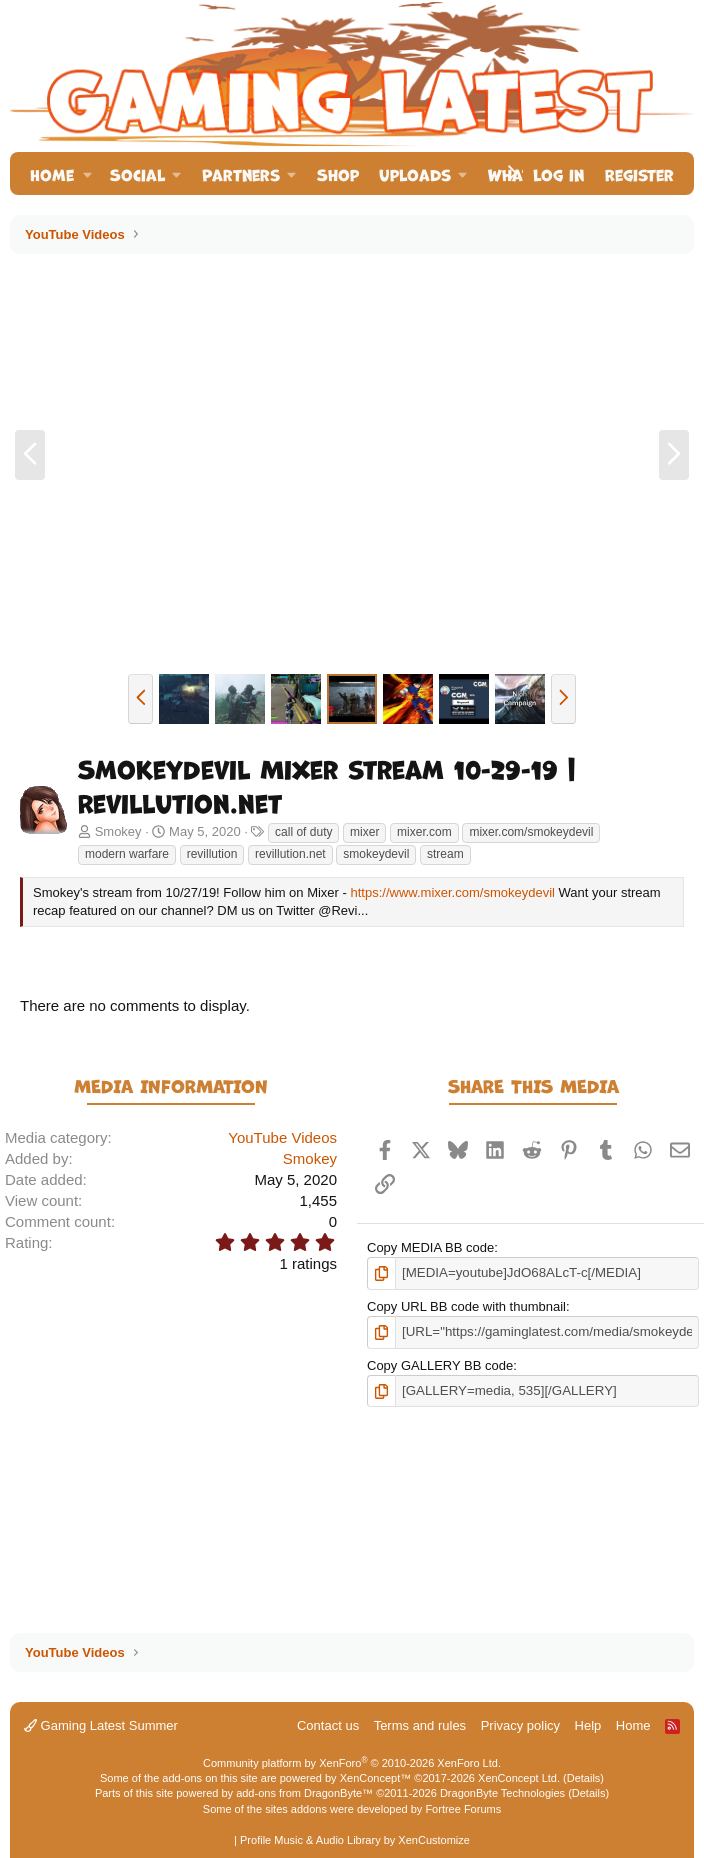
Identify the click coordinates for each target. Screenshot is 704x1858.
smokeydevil (376, 854)
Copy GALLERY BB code (440, 1364)
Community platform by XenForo (352, 1763)
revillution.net (290, 854)
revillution (212, 854)
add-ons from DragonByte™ (304, 1793)
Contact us (328, 1725)
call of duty (303, 832)
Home (52, 173)
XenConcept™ (376, 1778)
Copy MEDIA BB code (430, 1247)
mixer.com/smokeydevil (531, 832)
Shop (338, 173)
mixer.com (424, 832)
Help (588, 1725)
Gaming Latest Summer (101, 1725)
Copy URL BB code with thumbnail (466, 1305)
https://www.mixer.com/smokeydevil (452, 892)
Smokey (118, 831)
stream (445, 854)
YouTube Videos (282, 1137)
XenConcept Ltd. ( (522, 1778)
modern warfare (127, 854)
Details (584, 1778)
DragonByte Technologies (502, 1793)
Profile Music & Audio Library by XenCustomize (355, 1840)
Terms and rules (420, 1725)
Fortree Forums (463, 1809)
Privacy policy (520, 1725)
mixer (364, 832)
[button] (87, 173)
